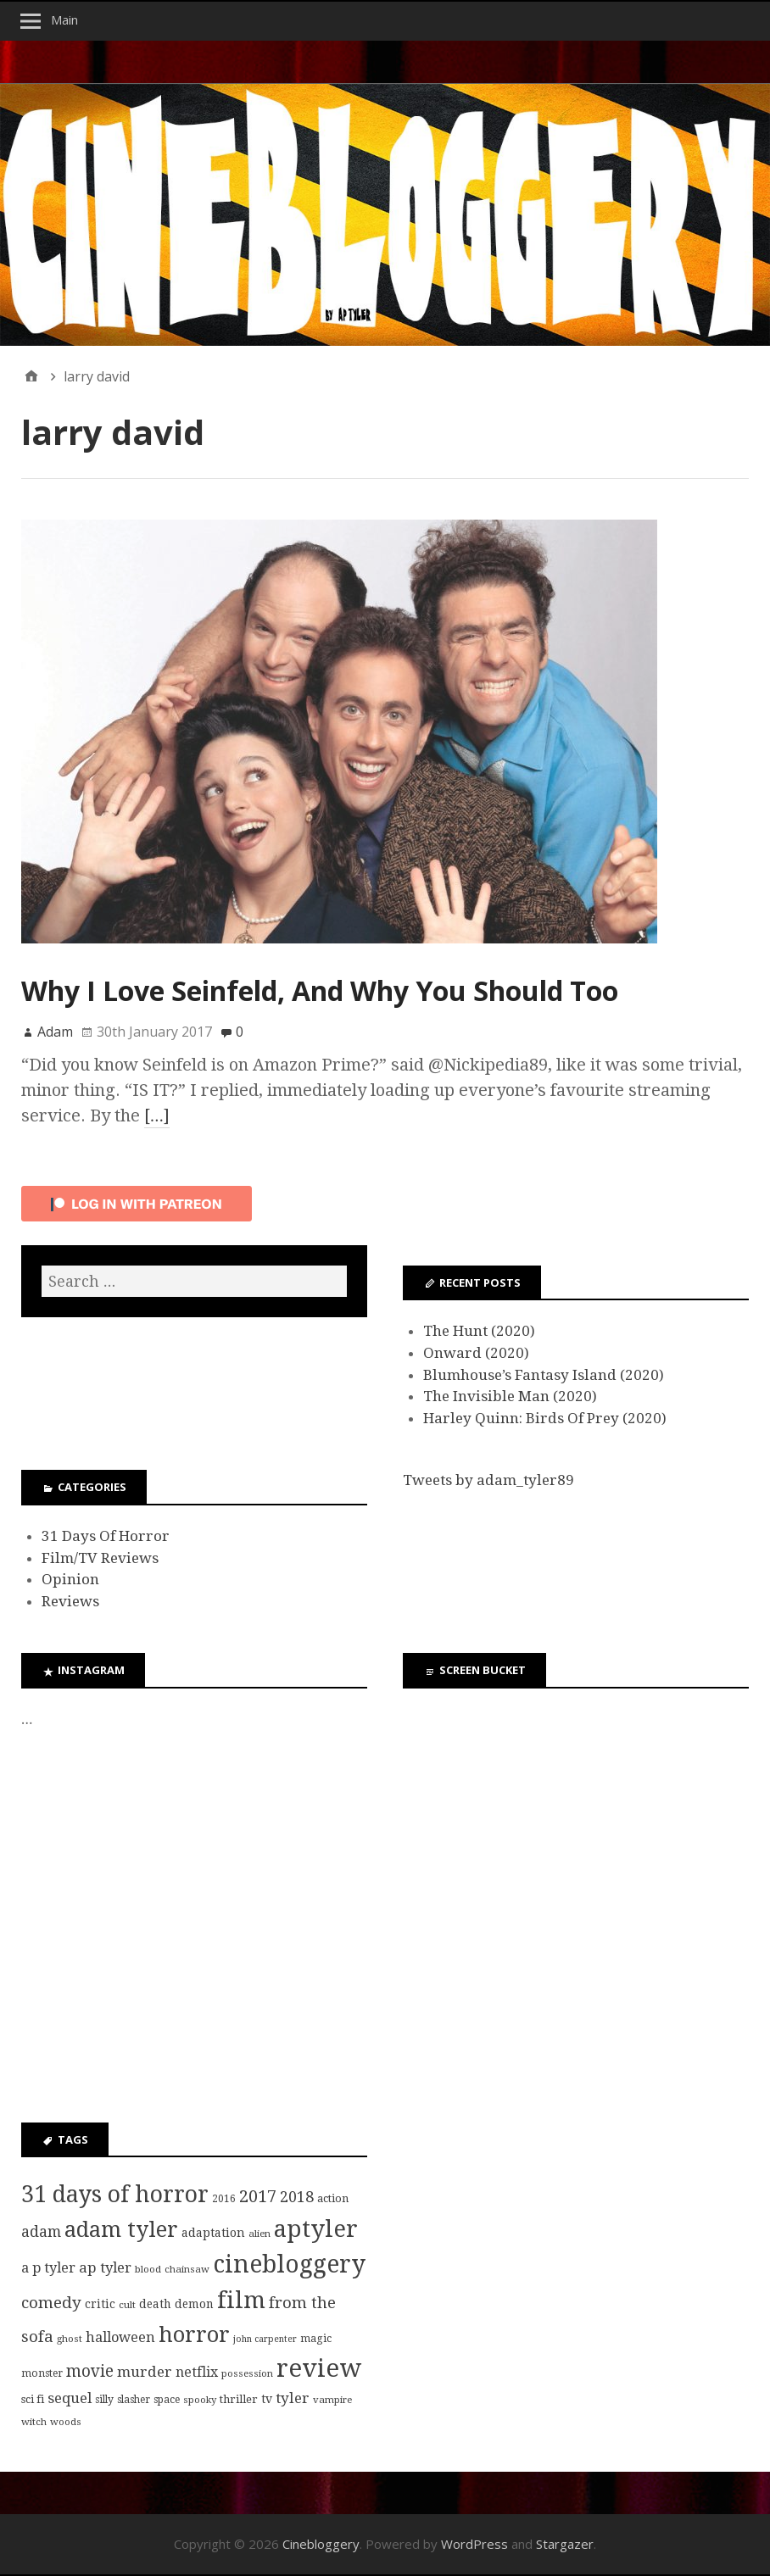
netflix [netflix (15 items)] (197, 2372)
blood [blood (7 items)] (148, 2269)
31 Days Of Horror (106, 1535)
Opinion (70, 1579)
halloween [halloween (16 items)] (120, 2337)
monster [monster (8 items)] (42, 2373)
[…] (157, 1115)
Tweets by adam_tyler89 (488, 1480)
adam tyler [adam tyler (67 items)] (121, 2229)
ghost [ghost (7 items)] (69, 2339)
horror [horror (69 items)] (194, 2334)
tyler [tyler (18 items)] (293, 2398)
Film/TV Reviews (100, 1557)
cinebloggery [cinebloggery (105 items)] (289, 2264)
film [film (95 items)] (241, 2300)
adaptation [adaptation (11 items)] (213, 2232)
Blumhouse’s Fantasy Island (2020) (543, 1374)
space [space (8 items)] (166, 2400)
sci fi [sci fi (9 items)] (32, 2399)
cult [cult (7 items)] (127, 2305)
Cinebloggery (321, 2543)
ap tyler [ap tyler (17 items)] (105, 2267)
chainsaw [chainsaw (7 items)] (187, 2269)
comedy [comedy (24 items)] (51, 2302)
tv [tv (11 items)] (266, 2399)
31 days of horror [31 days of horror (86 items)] (115, 2194)
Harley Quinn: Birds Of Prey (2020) (545, 1418)
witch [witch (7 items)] (34, 2422)
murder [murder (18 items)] (144, 2371)
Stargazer (565, 2543)
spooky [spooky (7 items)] (199, 2400)
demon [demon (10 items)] (194, 2304)
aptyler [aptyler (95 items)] (316, 2229)
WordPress (474, 2543)
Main (64, 19)
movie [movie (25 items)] (90, 2371)
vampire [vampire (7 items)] (332, 2400)
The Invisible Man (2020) (510, 1396)
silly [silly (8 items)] (104, 2400)
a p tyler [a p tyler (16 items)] (48, 2268)
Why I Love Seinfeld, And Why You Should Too (319, 990)
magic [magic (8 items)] (316, 2339)
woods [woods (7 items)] (65, 2422)
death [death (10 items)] (155, 2304)
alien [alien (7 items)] (259, 2233)
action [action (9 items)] (333, 2198)
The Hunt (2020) (479, 1330)
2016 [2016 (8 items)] (224, 2199)
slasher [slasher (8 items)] (133, 2400)
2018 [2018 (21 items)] (297, 2197)
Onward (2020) (476, 1352)
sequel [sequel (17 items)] (69, 2398)
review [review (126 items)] (318, 2368)
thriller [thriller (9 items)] (239, 2399)
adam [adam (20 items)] (41, 2231)
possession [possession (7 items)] (247, 2373)
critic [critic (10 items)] (100, 2304)
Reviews (70, 1601)
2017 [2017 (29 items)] (257, 2196)
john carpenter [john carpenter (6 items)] (265, 2339)
